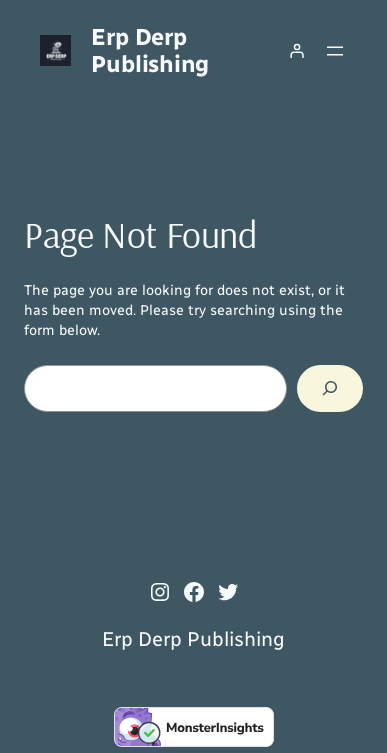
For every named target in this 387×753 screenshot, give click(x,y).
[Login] (297, 51)
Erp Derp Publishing (150, 50)
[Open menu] (335, 51)
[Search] (330, 388)
